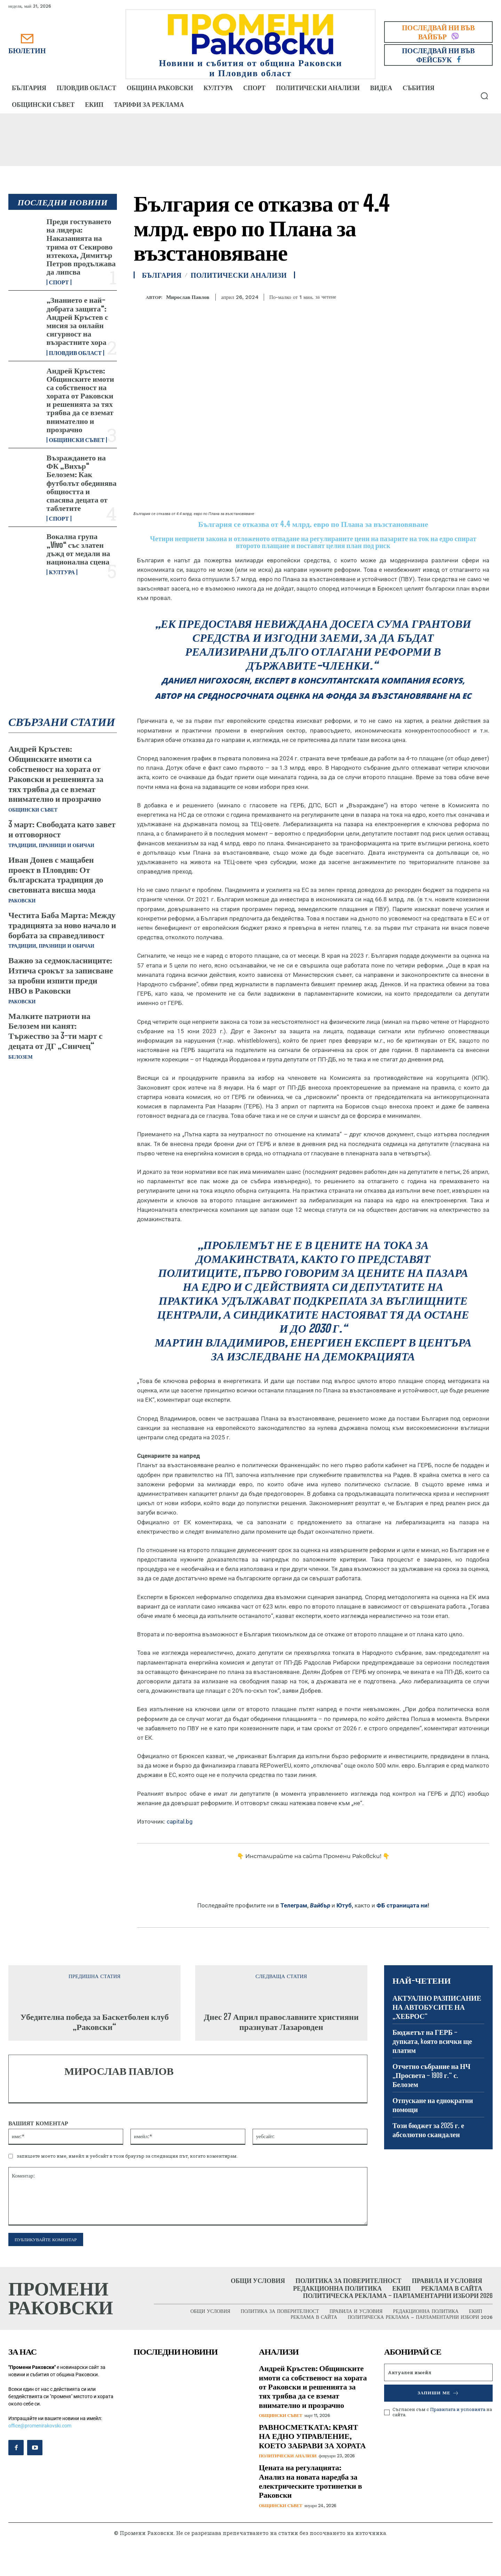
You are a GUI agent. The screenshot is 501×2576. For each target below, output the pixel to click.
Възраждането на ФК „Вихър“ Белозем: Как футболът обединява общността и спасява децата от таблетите (82, 483)
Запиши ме (438, 2393)
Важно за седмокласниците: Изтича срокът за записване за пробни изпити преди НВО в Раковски (60, 975)
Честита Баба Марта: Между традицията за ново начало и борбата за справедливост (62, 925)
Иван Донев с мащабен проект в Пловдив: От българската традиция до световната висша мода (55, 874)
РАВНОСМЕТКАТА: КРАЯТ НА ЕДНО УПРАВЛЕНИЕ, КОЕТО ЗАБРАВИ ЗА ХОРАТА (312, 2436)
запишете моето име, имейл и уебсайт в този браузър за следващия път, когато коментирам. (127, 2156)
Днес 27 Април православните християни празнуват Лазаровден (281, 2022)
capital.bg (180, 1821)
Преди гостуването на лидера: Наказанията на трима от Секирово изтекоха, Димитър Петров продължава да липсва (81, 246)
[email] (438, 2372)
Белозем (20, 1056)
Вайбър (320, 1905)
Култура (62, 572)
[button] (484, 95)
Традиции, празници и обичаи (51, 845)
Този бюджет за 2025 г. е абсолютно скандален (428, 2130)
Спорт (59, 282)
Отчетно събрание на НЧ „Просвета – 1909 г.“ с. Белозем (431, 2075)
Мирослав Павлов (187, 297)
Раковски (21, 900)
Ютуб (344, 1905)
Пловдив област (75, 353)
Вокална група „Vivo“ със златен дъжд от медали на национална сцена (78, 548)
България (162, 274)
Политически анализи (239, 274)
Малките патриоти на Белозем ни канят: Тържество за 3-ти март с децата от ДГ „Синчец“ (55, 1031)
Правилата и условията (457, 2409)
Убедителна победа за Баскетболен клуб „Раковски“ (94, 2022)
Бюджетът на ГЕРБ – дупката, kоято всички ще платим (432, 2041)
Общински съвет (77, 440)
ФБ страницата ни (402, 1905)
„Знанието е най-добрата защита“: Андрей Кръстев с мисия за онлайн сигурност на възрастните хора (77, 321)
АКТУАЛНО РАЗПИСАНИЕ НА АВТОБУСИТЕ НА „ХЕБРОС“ (436, 2007)
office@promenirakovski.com (39, 2425)
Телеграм (293, 1905)
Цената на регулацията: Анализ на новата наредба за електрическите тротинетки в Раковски (310, 2481)
